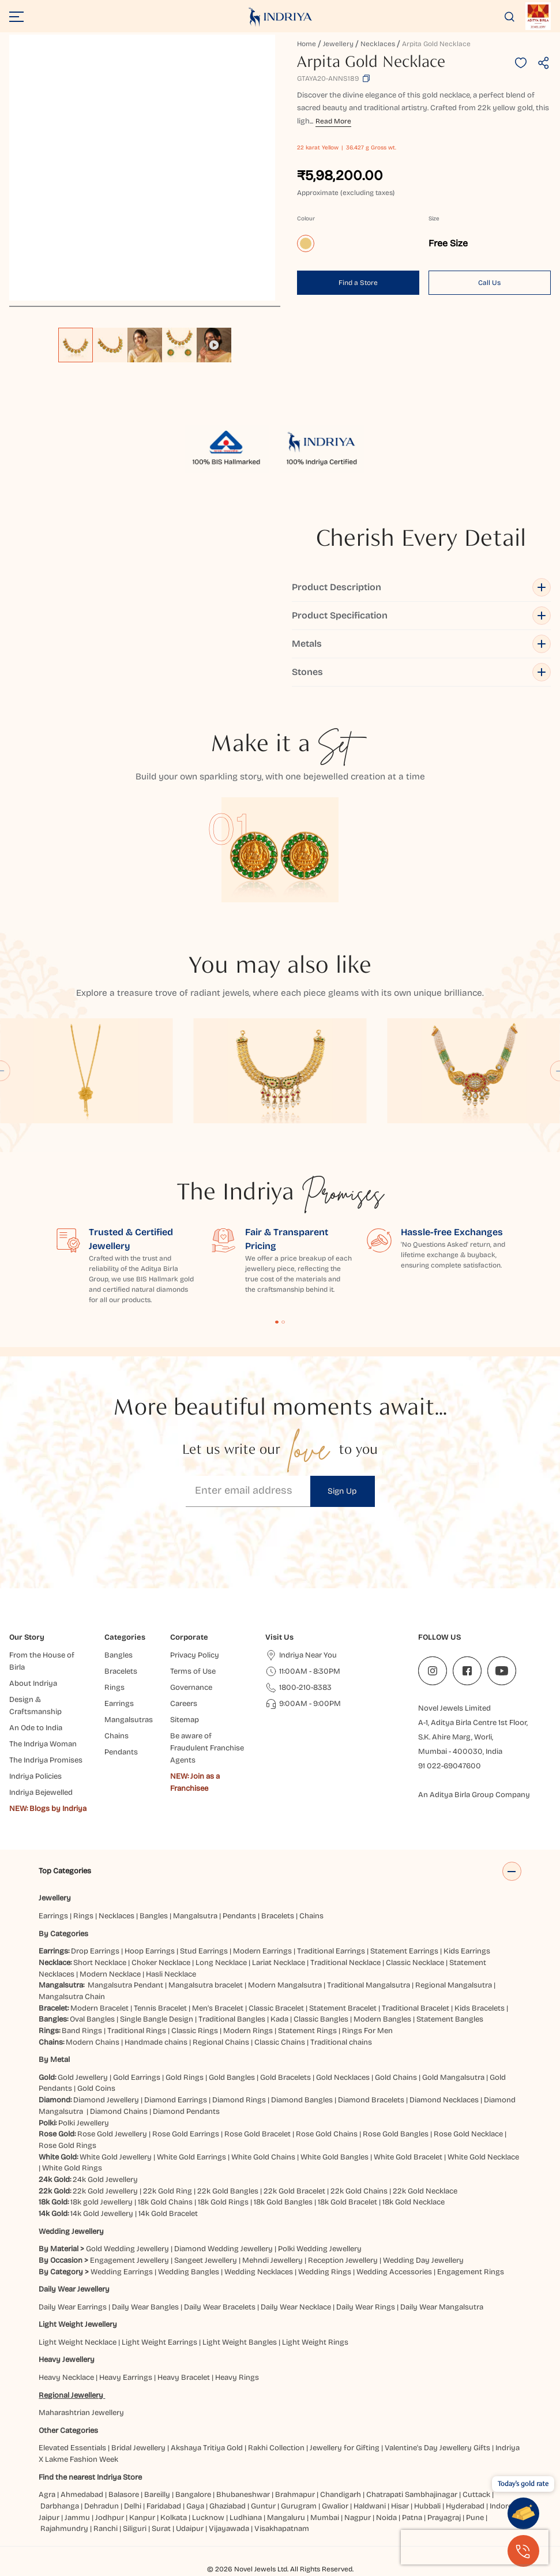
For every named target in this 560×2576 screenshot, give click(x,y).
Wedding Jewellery (71, 2231)
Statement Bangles (449, 2019)
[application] (142, 168)
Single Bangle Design (156, 2019)
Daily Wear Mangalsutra (441, 2307)
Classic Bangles (321, 2019)
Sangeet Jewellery (205, 2260)
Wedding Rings (324, 2272)
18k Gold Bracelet (347, 2202)
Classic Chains (279, 2042)
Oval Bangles (92, 2019)
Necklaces (377, 44)
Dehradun (101, 2506)
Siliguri (134, 2528)
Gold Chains (396, 2077)
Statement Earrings (404, 1951)
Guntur (263, 2506)
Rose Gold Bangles (396, 2134)
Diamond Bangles (302, 2100)
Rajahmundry (64, 2528)
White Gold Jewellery (116, 2157)
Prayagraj (444, 2517)
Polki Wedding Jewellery (320, 2248)
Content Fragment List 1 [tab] (276, 1322)
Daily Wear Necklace (296, 2307)
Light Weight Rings (315, 2342)
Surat (161, 2528)
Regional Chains (221, 2042)
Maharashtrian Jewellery (81, 2412)
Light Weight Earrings (159, 2342)
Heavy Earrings (125, 2377)
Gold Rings (185, 2077)
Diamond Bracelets (371, 2100)
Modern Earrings (262, 1951)
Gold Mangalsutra (453, 2077)
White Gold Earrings (191, 2157)
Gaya (195, 2506)
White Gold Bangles (334, 2157)
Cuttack (476, 2494)
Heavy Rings (237, 2377)
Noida (386, 2517)
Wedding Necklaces (258, 2272)
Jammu (77, 2517)
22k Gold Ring (167, 2191)
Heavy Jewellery (67, 2359)
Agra (47, 2494)
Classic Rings (194, 2030)
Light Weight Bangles (239, 2342)
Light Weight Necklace (77, 2342)
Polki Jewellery (83, 2123)
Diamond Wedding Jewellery (223, 2248)
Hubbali (427, 2506)
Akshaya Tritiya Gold (207, 2448)
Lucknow (208, 2517)
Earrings (53, 1916)
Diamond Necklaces (444, 2100)
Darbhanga (59, 2506)
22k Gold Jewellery (105, 2191)
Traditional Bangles (231, 2019)
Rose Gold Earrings (185, 2134)
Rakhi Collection (276, 2448)
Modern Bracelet (99, 2008)
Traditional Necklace (345, 1962)
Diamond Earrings (175, 2100)
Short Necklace (99, 1962)
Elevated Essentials (72, 2448)
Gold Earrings (136, 2077)
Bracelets (277, 1916)
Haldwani (370, 2506)
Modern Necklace (110, 1974)
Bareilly (157, 2494)
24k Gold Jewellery (105, 2179)
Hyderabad (465, 2506)
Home (306, 44)
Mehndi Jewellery (272, 2260)
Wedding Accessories (394, 2272)
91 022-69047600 (449, 1766)
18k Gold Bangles (283, 2202)
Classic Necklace (415, 1962)
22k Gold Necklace (425, 2191)
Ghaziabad (227, 2506)
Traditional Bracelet (415, 2008)
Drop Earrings (95, 1951)
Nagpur (357, 2517)
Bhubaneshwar (243, 2494)
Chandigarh (340, 2494)
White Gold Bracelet (408, 2157)
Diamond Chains (119, 2111)
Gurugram (299, 2506)
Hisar (400, 2506)
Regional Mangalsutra (453, 1985)
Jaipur (49, 2517)
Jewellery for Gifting (344, 2448)
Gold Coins (96, 2088)
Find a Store (358, 283)
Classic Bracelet (276, 2008)
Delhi (132, 2506)
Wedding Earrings (122, 2272)
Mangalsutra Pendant (125, 1985)
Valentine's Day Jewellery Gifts (437, 2448)
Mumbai (324, 2517)
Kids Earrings (467, 1951)
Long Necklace (221, 1962)
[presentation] (474, 2547)
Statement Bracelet (343, 2008)
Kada (279, 2019)
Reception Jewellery (343, 2260)
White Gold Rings (72, 2168)
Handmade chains (156, 2042)
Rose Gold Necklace (468, 2134)
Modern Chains (92, 2042)
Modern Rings (248, 2030)
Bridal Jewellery (138, 2448)
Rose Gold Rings (67, 2145)
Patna (412, 2517)
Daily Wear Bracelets (219, 2307)
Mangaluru (286, 2517)
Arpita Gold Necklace (436, 44)
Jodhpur (109, 2517)
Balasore (123, 2494)
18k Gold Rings (223, 2202)
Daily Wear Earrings (73, 2307)
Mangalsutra (195, 1916)
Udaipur (190, 2528)
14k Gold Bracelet (168, 2213)
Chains (311, 1916)
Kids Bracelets (479, 2008)
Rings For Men (367, 2030)
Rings (83, 1916)
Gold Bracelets (285, 2077)
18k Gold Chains (165, 2202)
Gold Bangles (232, 2077)
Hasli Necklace (171, 1974)
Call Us (489, 283)
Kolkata (173, 2517)
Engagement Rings (470, 2272)
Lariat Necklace (278, 1962)
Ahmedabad (82, 2494)
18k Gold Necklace (413, 2202)
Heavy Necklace (66, 2377)
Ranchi (105, 2528)
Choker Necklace (160, 1962)
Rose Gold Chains (327, 2134)
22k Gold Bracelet (294, 2191)
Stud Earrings (204, 1951)
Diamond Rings (239, 2100)
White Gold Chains (263, 2157)
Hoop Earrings (150, 1951)
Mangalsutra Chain (72, 1996)
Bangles (154, 1916)
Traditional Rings (136, 2030)
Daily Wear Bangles (145, 2307)
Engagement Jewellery (129, 2260)
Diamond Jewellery (106, 2100)
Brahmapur (295, 2494)
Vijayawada (229, 2528)
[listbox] (144, 339)
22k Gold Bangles (227, 2191)
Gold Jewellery (83, 2077)
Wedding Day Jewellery (423, 2260)
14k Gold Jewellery (101, 2213)
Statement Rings (307, 2030)
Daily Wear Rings (365, 2307)
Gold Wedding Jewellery (127, 2248)
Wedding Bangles (188, 2272)
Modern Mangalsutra (285, 1985)
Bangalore (193, 2494)
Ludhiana (246, 2517)
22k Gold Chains (359, 2191)
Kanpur (142, 2517)
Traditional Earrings (331, 1951)
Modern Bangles (382, 2019)
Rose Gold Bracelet (257, 2134)
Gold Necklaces (343, 2077)
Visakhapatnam (283, 2528)
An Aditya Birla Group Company (474, 1794)
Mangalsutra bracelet (205, 1985)
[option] (75, 345)
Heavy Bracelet (183, 2377)
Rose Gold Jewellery (112, 2134)
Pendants (239, 1916)
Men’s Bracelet (217, 2008)
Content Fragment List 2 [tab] (282, 1322)
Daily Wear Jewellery (74, 2289)
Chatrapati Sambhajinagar (411, 2494)
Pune (475, 2517)
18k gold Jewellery (101, 2202)
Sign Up (342, 1491)
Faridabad (163, 2506)
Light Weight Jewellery (78, 2324)
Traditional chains (341, 2042)
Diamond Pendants (186, 2111)
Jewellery (338, 44)
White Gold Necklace (483, 2157)
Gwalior (335, 2506)
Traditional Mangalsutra (368, 1985)
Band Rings (82, 2030)
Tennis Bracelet (160, 2008)
